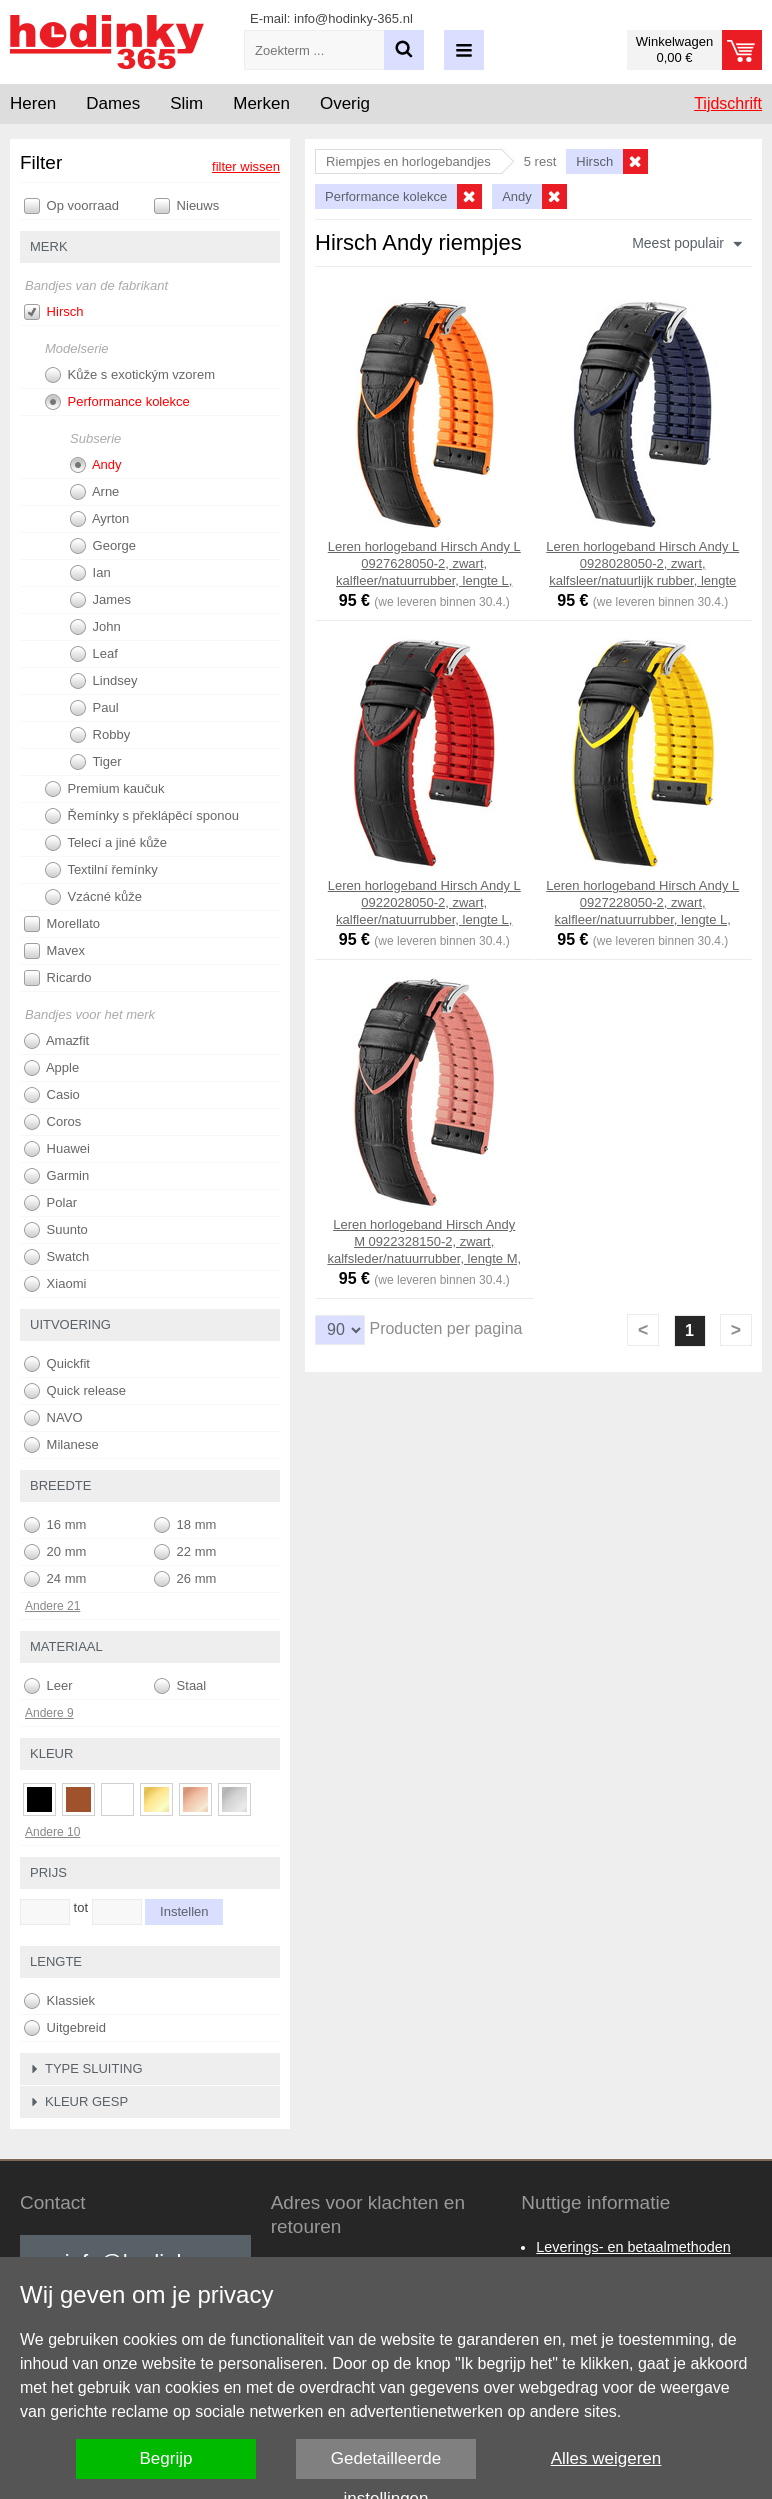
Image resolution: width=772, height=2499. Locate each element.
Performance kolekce (117, 402)
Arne (94, 492)
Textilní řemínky (101, 870)
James (100, 600)
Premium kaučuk (104, 789)
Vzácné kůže (93, 897)
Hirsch (53, 312)
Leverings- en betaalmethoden (633, 2247)
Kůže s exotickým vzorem (130, 375)
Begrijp (166, 2458)
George (103, 546)
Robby (100, 735)
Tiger (96, 762)
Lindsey (103, 681)
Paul (94, 708)
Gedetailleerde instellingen (386, 2464)
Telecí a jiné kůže (106, 843)
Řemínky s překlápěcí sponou (142, 816)
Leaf (94, 654)
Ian (90, 573)
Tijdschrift (728, 103)
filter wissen (246, 166)
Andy (96, 465)
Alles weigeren (606, 2458)
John (95, 627)
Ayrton (99, 519)
